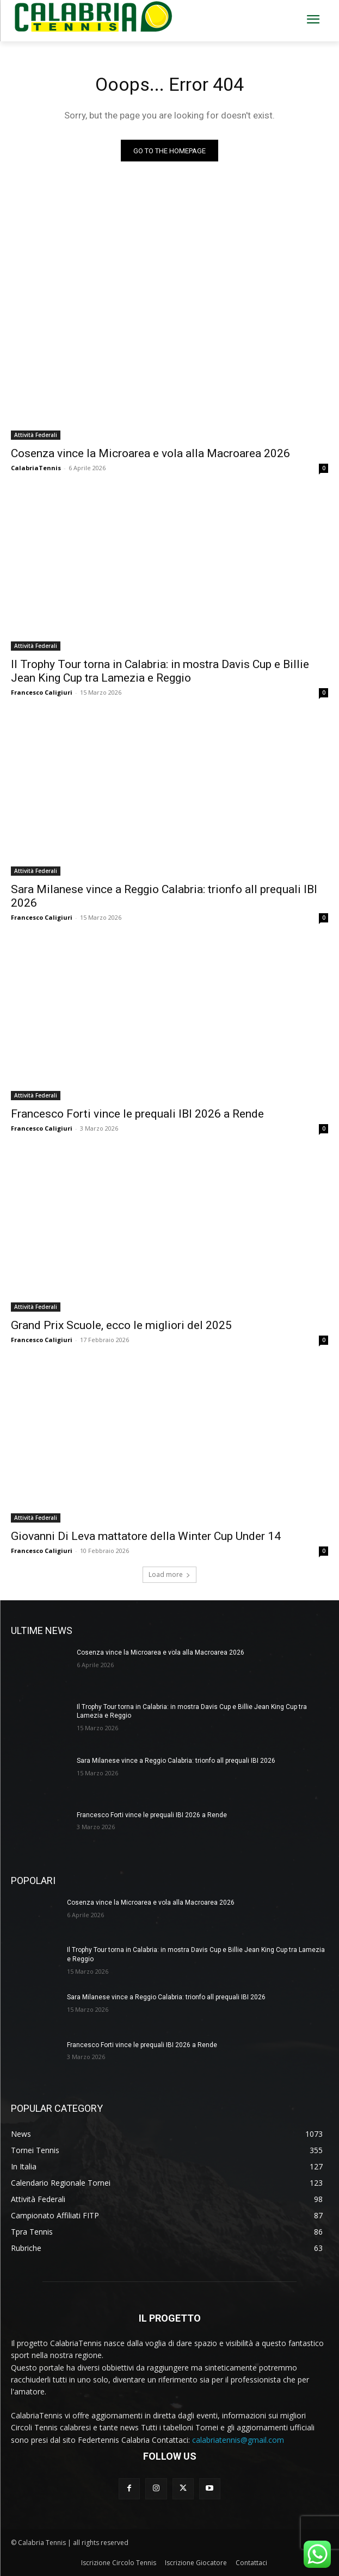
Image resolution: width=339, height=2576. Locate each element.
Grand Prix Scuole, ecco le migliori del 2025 (121, 1325)
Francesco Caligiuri (41, 692)
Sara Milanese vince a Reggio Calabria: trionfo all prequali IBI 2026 (176, 1760)
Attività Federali (35, 435)
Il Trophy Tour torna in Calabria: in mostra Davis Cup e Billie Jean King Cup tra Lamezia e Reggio (160, 671)
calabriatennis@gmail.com (238, 2440)
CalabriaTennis (36, 468)
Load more (169, 1574)
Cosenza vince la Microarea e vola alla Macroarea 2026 (150, 453)
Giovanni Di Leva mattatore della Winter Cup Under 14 (146, 1536)
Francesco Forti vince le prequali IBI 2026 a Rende (137, 1113)
